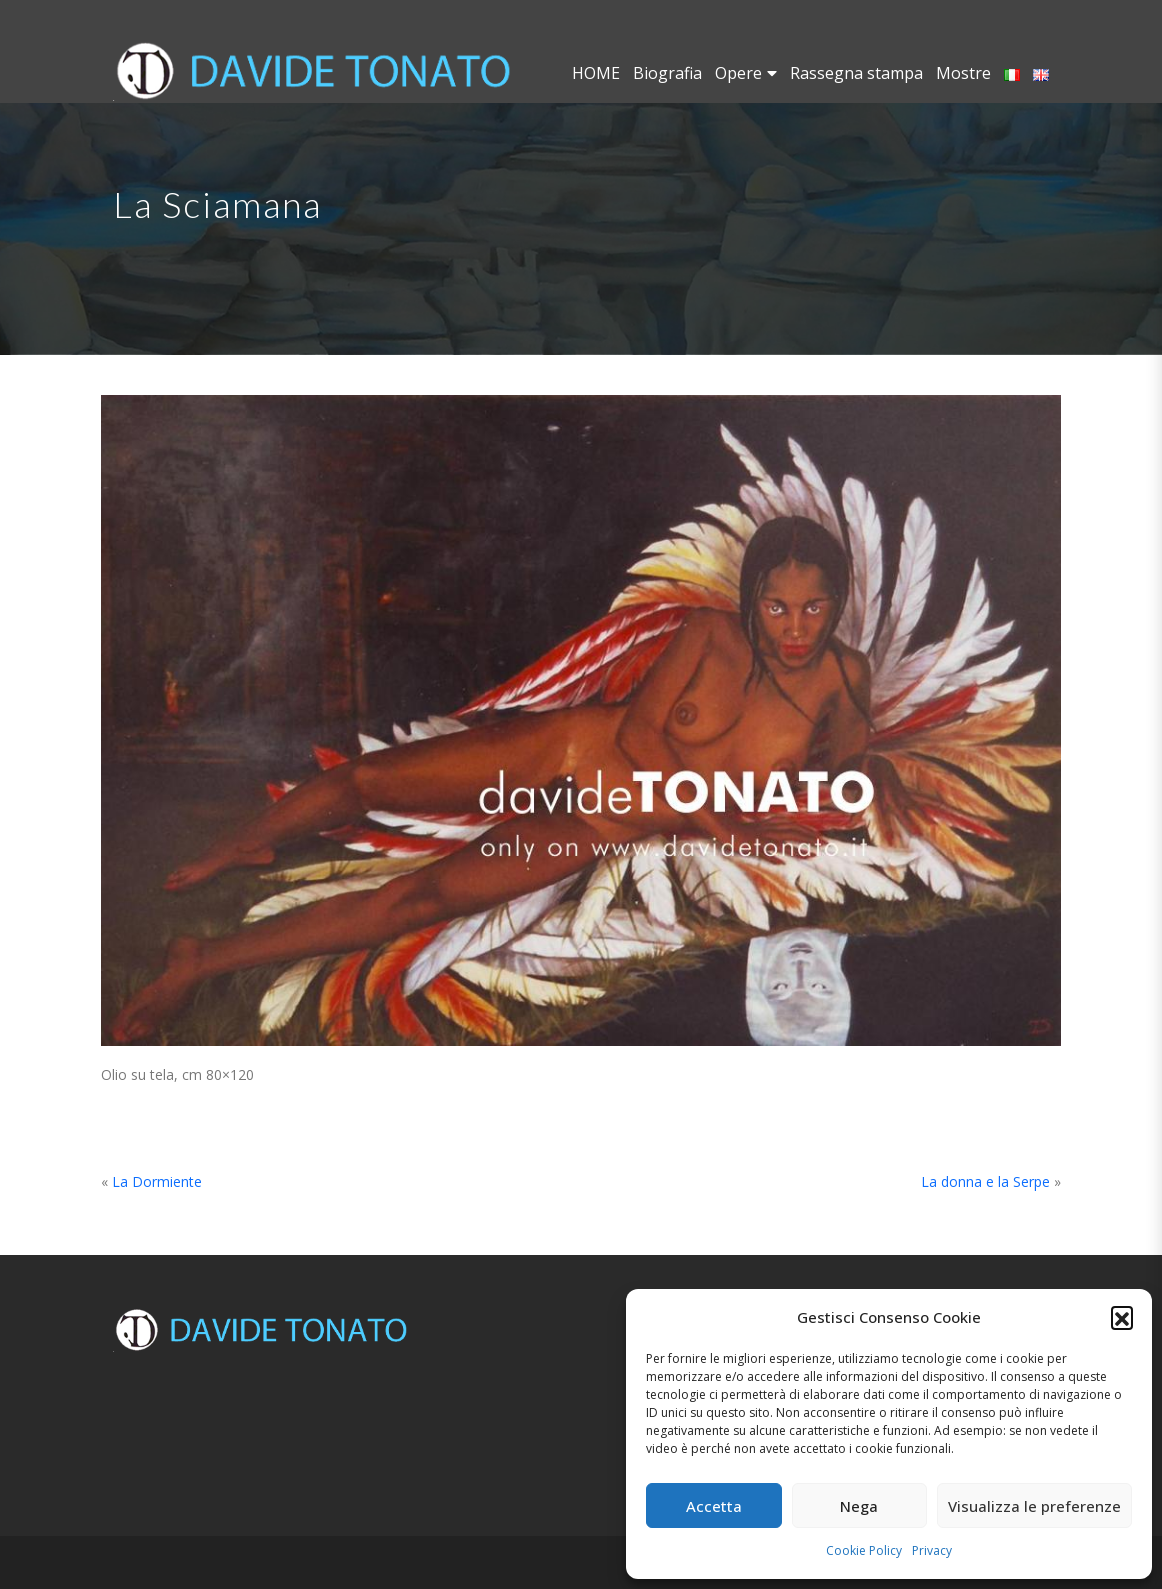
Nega (859, 1506)
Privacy (932, 1550)
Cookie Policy (864, 1550)
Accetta (714, 1506)
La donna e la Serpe (985, 1181)
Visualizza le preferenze (1034, 1506)
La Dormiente (157, 1181)
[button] (1122, 1317)
